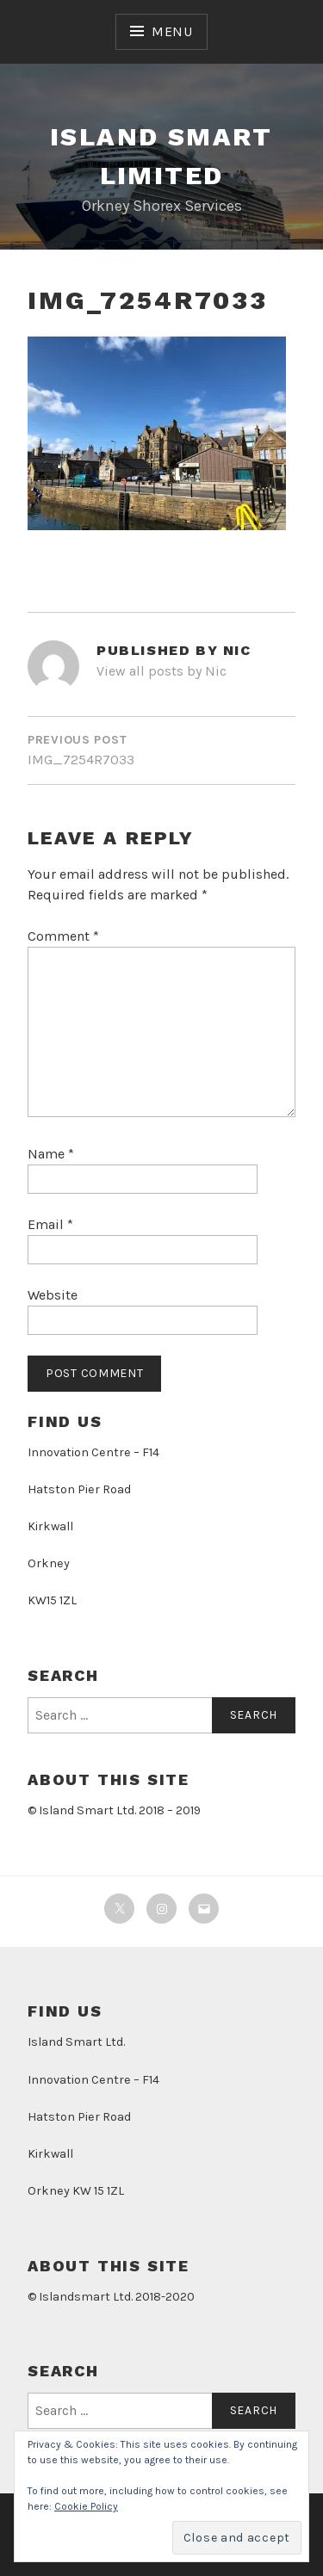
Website (53, 1295)
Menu (172, 31)
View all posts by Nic (161, 671)
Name (51, 1154)
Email (50, 1224)
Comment (63, 936)
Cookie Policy (86, 2506)
